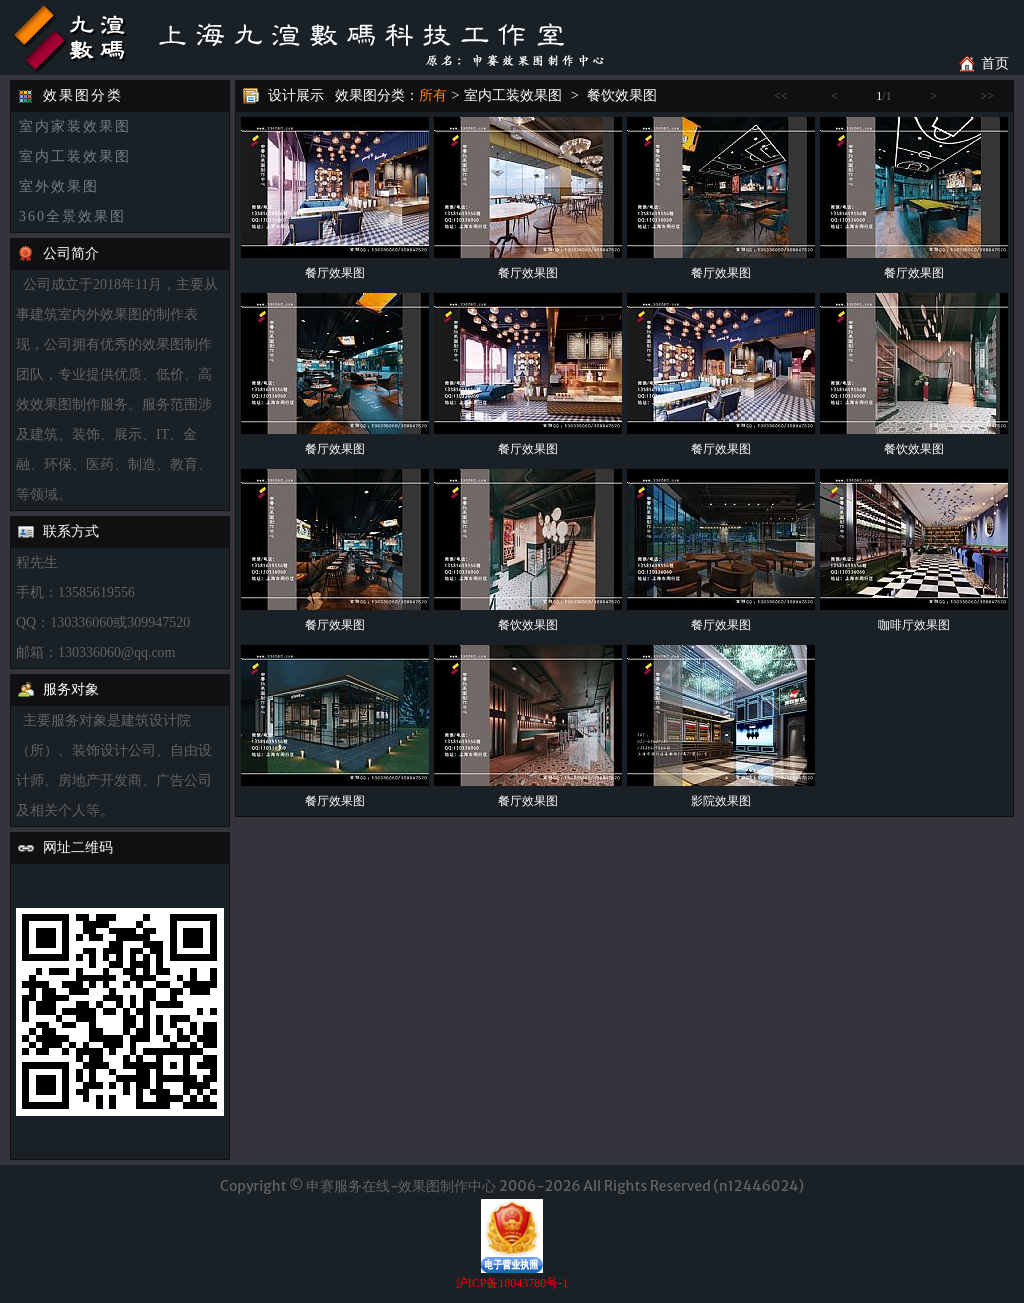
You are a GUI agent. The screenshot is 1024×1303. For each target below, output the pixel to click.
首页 (995, 63)
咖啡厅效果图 (914, 625)
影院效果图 (721, 801)
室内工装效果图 (75, 156)
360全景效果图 (72, 216)
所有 (433, 95)
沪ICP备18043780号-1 (512, 1283)
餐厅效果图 (335, 273)
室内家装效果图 (75, 126)
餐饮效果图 (622, 95)
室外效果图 (59, 186)
